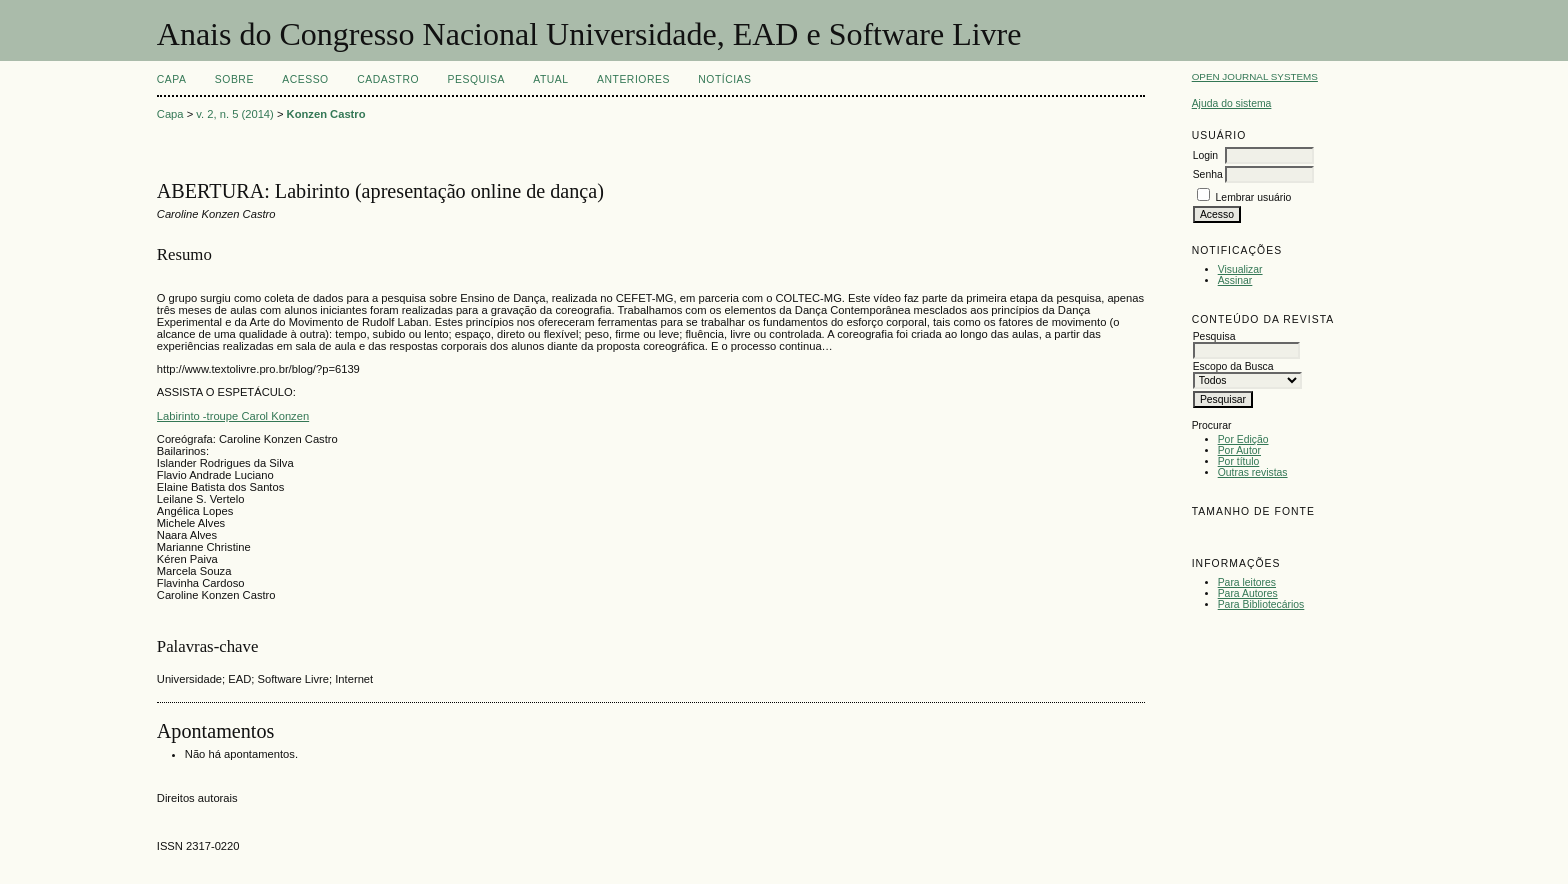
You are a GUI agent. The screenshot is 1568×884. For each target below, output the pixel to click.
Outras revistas (1253, 472)
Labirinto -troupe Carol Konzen (233, 416)
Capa (172, 79)
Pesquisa (476, 79)
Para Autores (1248, 593)
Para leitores (1247, 582)
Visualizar (1240, 269)
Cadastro (388, 79)
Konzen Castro (326, 114)
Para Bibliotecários (1261, 604)
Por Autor (1239, 450)
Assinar (1235, 280)
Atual (550, 79)
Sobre (234, 79)
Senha (1208, 174)
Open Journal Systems (1255, 76)
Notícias (724, 79)
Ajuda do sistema (1232, 103)
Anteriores (633, 79)
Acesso (305, 79)
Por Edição (1243, 439)
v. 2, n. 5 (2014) (235, 114)
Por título (1239, 461)
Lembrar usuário (1254, 197)
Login (1205, 155)
